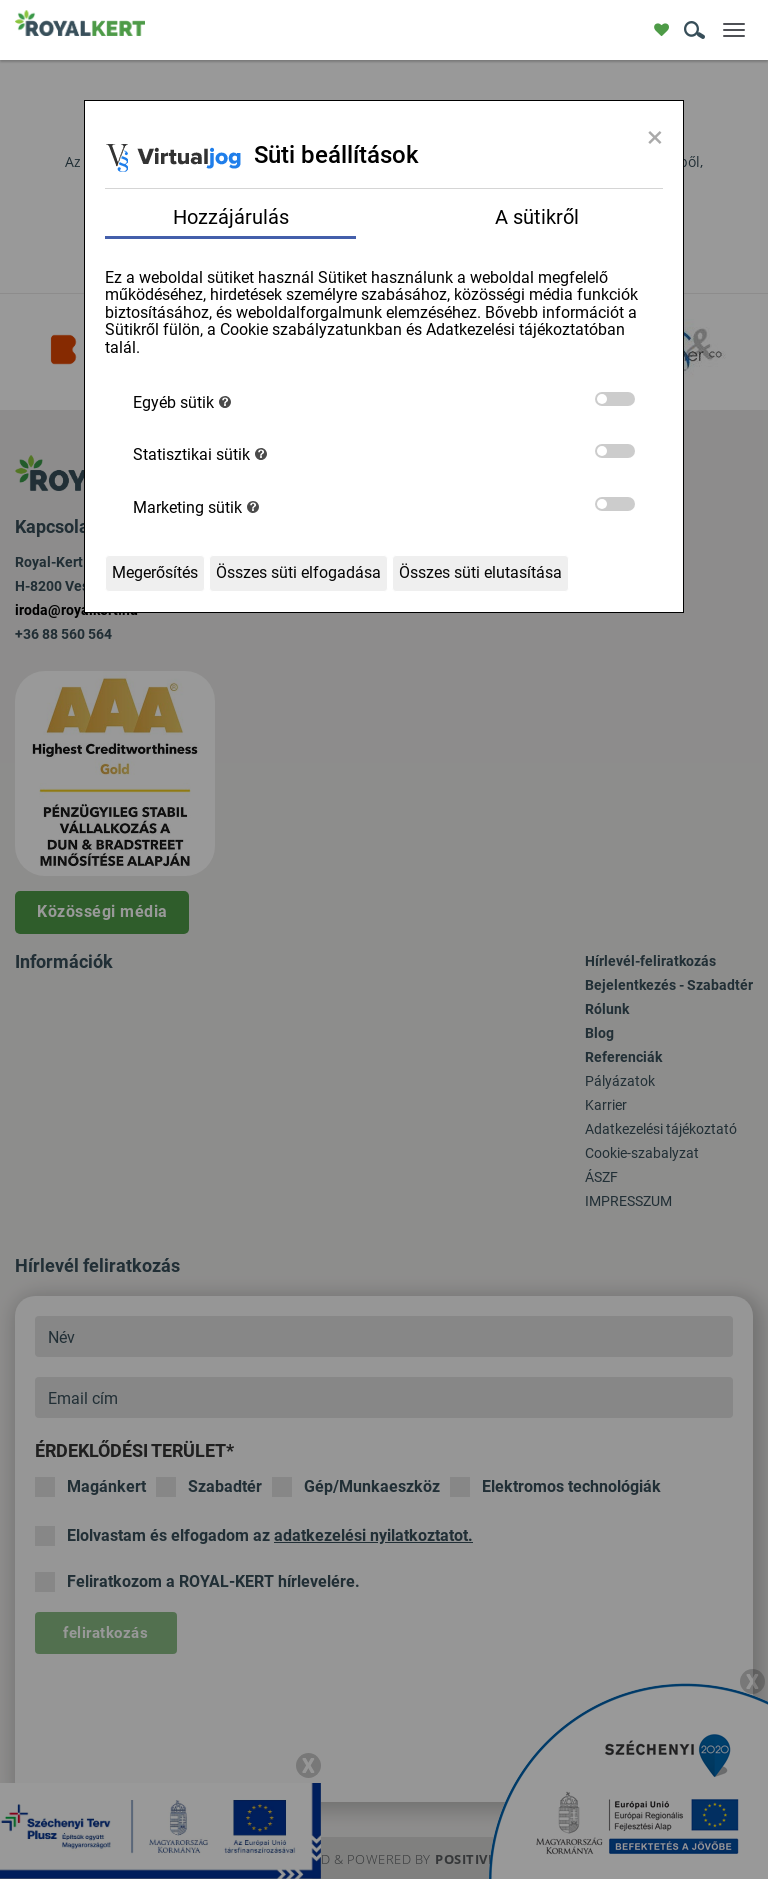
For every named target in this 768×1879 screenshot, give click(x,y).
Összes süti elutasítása (480, 572)
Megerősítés (155, 572)
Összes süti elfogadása (298, 572)
